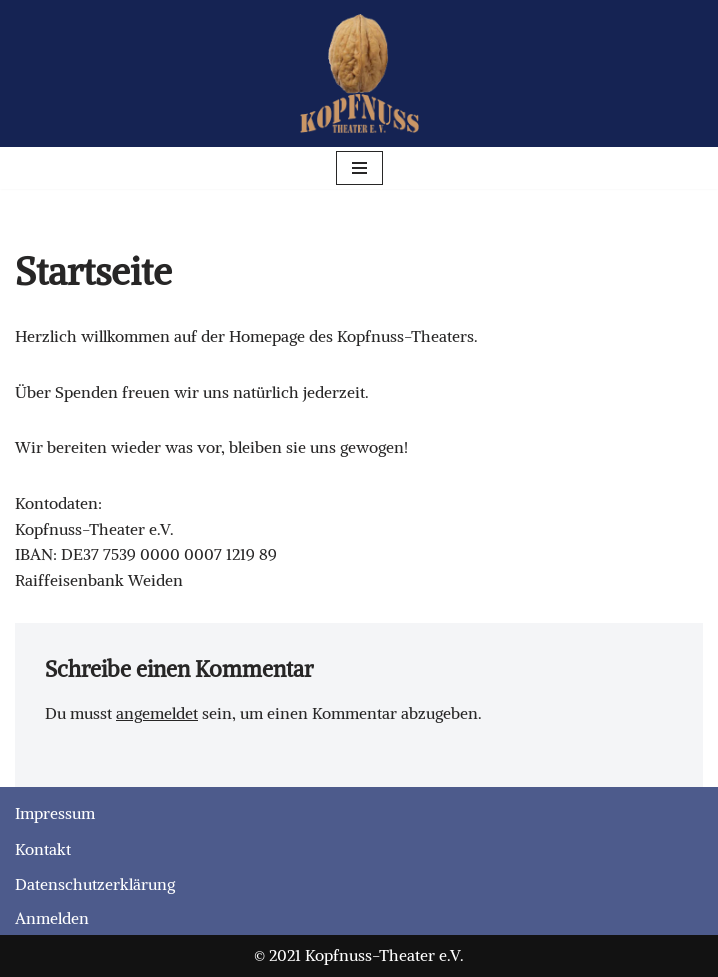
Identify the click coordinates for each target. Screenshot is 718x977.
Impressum (55, 813)
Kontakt (43, 849)
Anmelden (52, 918)
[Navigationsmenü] (359, 168)
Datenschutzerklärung (95, 884)
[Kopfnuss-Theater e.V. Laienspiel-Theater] (359, 73)
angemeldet (157, 713)
